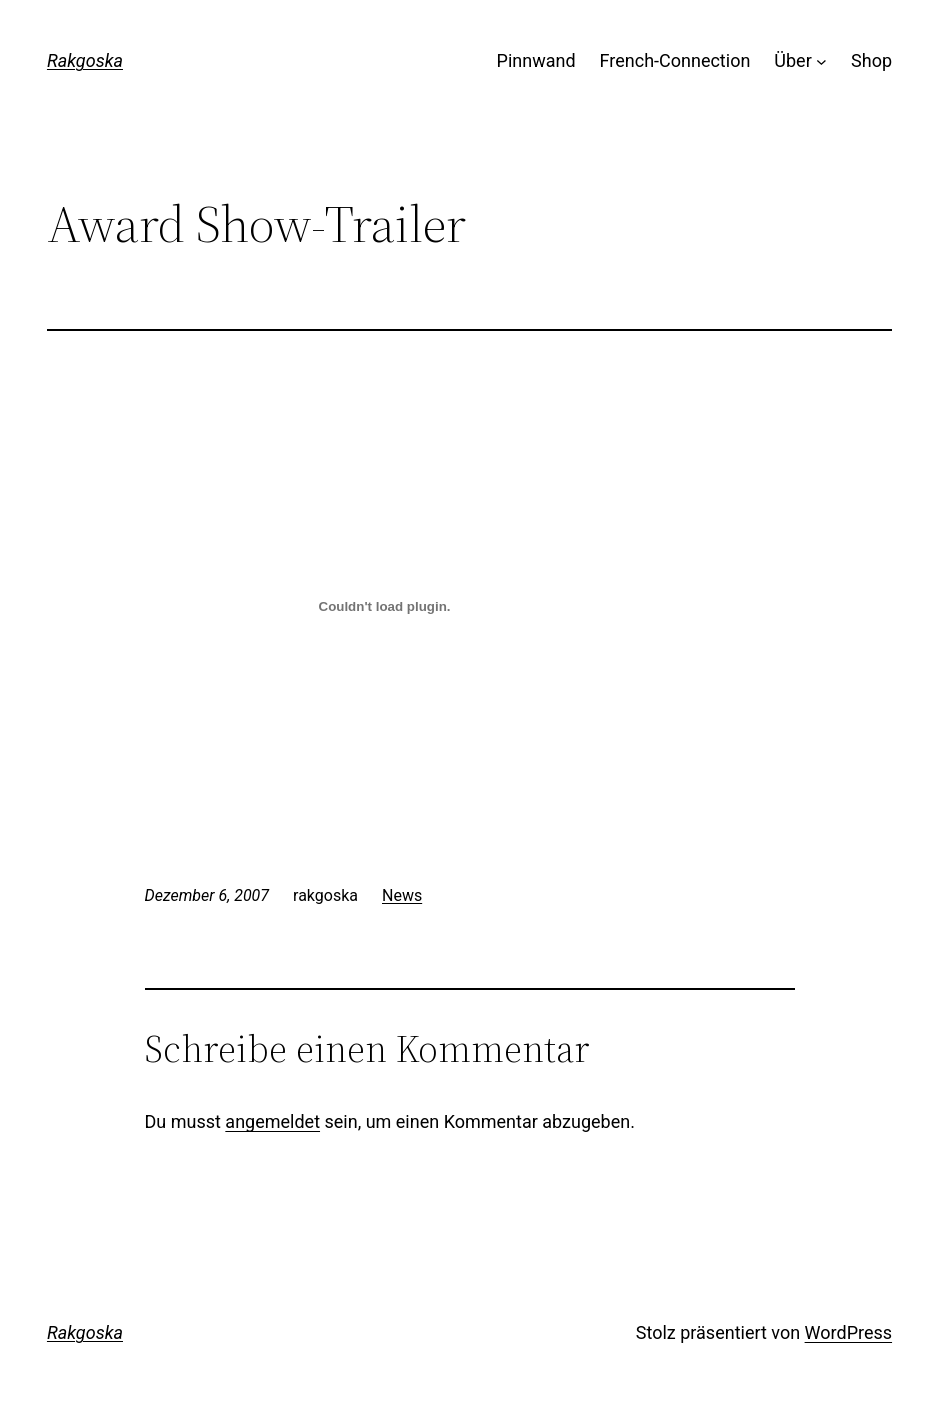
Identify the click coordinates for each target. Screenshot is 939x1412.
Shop (871, 60)
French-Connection (675, 60)
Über (792, 60)
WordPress (848, 1332)
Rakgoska (85, 60)
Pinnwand (536, 60)
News (402, 895)
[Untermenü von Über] (821, 61)
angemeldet (272, 1121)
